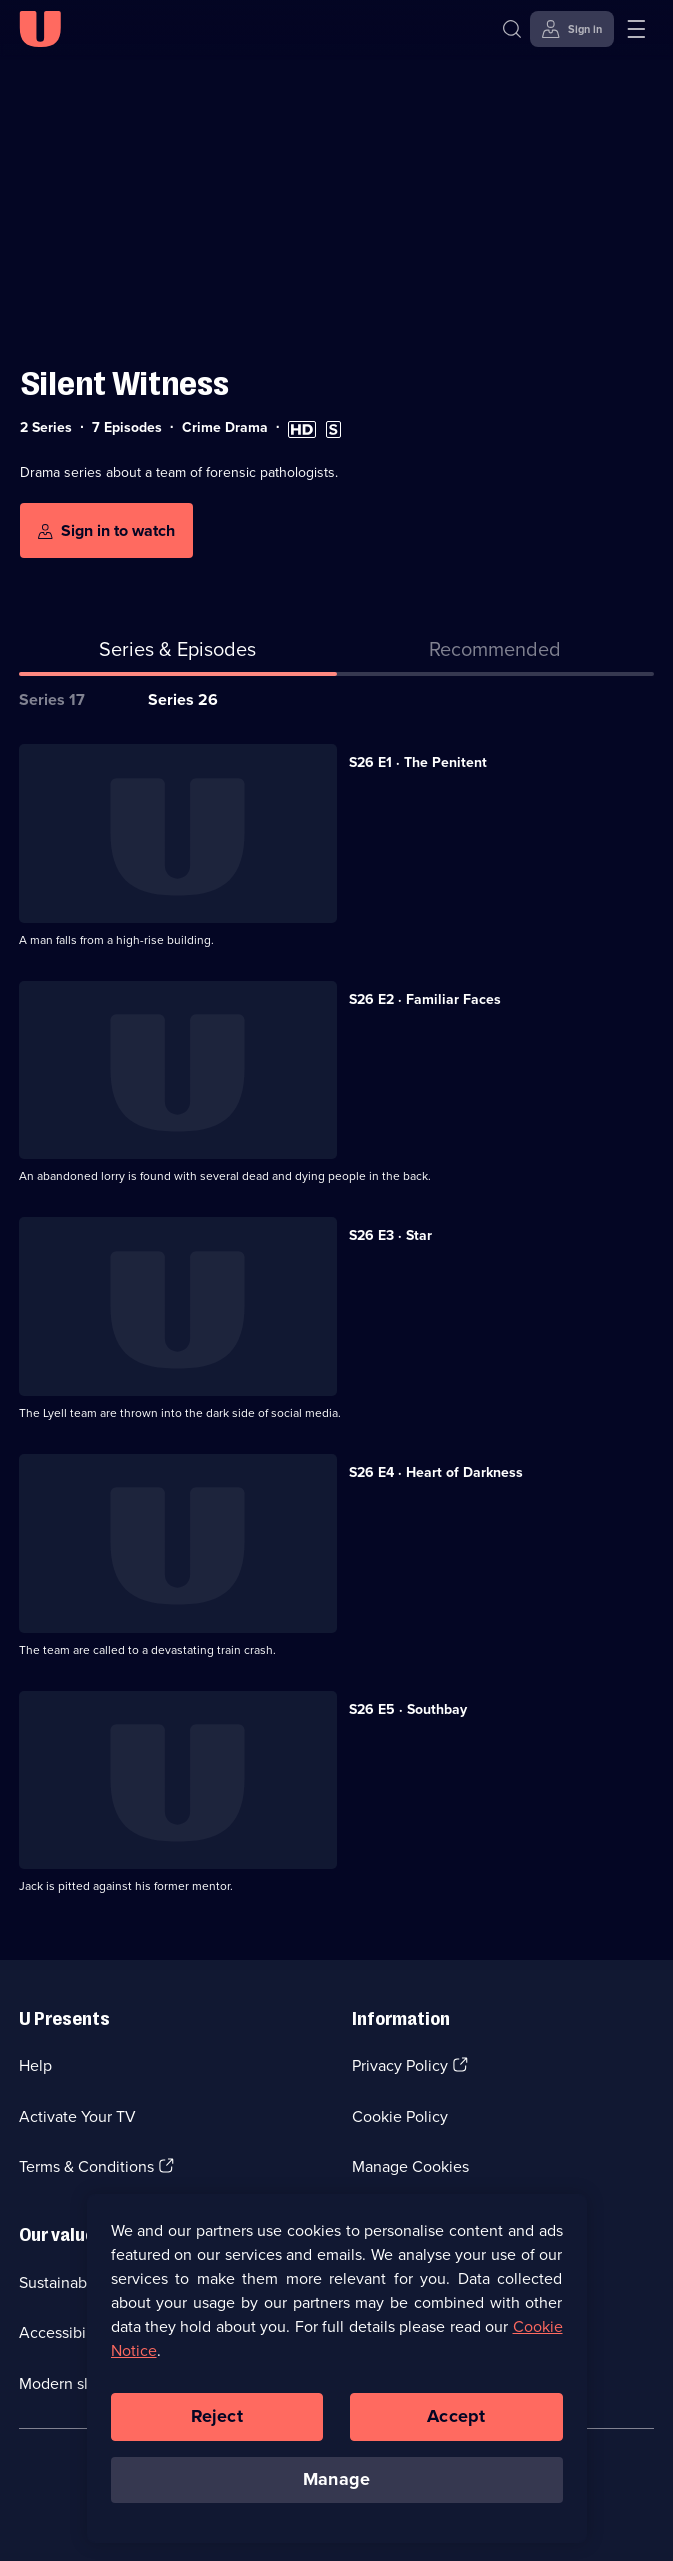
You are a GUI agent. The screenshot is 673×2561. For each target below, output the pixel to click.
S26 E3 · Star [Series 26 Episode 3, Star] (390, 1235)
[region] (337, 2373)
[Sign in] (572, 29)
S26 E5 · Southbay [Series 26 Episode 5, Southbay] (408, 1709)
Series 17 (52, 699)
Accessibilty (61, 2332)
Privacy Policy (400, 2065)
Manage (336, 2484)
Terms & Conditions (86, 2166)
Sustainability (65, 2282)
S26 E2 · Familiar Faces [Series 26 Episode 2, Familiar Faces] (425, 999)
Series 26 (183, 699)
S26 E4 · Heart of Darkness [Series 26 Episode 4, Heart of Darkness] (436, 1472)
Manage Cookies (410, 2166)
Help (35, 2065)
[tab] (496, 653)
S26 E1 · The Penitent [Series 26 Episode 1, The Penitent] (418, 762)
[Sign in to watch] (106, 530)
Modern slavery (72, 2383)
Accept (456, 2421)
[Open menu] (636, 29)
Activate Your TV (77, 2116)
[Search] (516, 29)
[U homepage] (40, 29)
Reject (217, 2421)
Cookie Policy (400, 2116)
